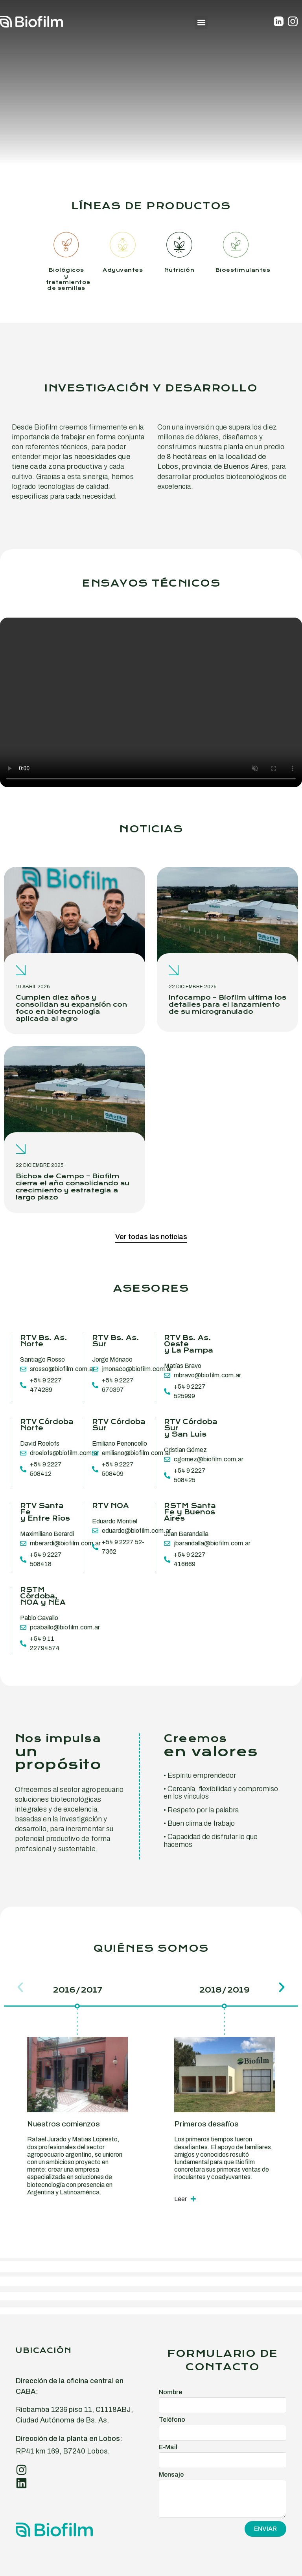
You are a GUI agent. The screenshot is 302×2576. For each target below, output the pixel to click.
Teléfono (172, 2420)
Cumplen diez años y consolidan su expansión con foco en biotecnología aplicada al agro (71, 1008)
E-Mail (168, 2447)
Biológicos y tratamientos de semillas (68, 279)
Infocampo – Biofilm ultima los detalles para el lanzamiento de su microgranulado (227, 1004)
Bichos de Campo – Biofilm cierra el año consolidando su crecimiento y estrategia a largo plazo (72, 1186)
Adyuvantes (123, 270)
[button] (201, 22)
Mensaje (171, 2475)
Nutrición (179, 270)
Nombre (170, 2392)
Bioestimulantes (243, 270)
